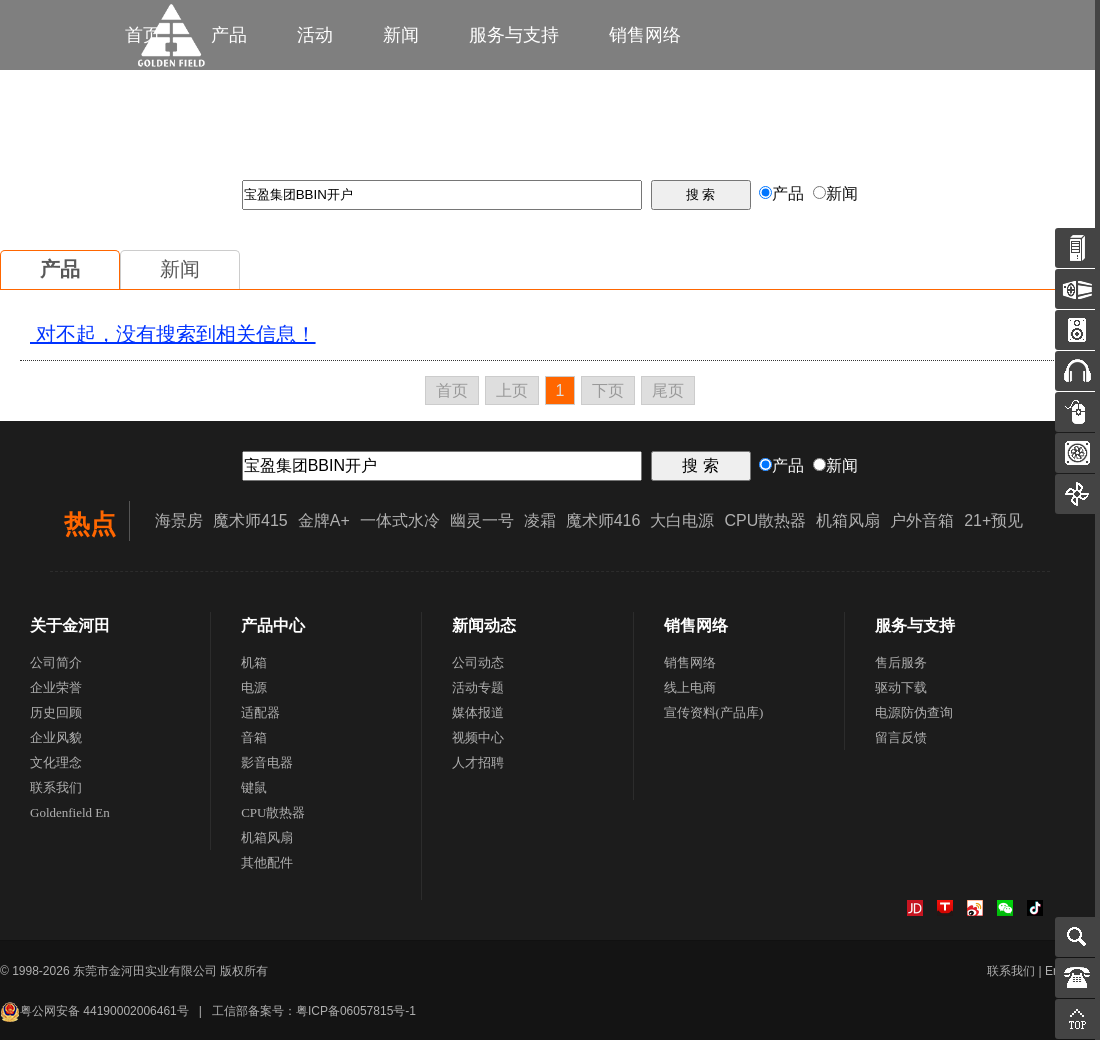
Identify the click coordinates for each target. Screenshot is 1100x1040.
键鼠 (254, 787)
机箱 (254, 662)
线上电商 (690, 687)
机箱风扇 (848, 520)
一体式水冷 (400, 520)
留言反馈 (901, 737)
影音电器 (267, 762)
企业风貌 (56, 737)
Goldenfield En (70, 812)
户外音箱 (922, 520)
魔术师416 (603, 520)
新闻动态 (484, 625)
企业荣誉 (56, 687)
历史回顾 (56, 712)
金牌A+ (324, 520)
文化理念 (56, 762)
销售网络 (645, 35)
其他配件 (267, 862)
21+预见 (993, 520)
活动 (315, 35)
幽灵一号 (482, 520)
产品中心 (273, 625)
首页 (452, 390)
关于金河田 (70, 625)
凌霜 (540, 520)
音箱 (254, 737)
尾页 (668, 390)
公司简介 (56, 662)
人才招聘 (478, 762)
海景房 (179, 520)
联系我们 (56, 787)
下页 (608, 390)
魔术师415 (250, 520)
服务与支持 (514, 35)
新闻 (401, 35)
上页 (512, 390)
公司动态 (478, 662)
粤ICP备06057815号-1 (356, 1011)
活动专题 (478, 687)
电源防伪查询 (914, 712)
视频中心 (478, 737)
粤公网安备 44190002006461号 (94, 1011)
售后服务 (901, 662)
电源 (254, 687)
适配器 (260, 712)
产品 (60, 269)
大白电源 (682, 520)
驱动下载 (901, 687)
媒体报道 (478, 712)
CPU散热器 (765, 520)
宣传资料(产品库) (714, 712)
